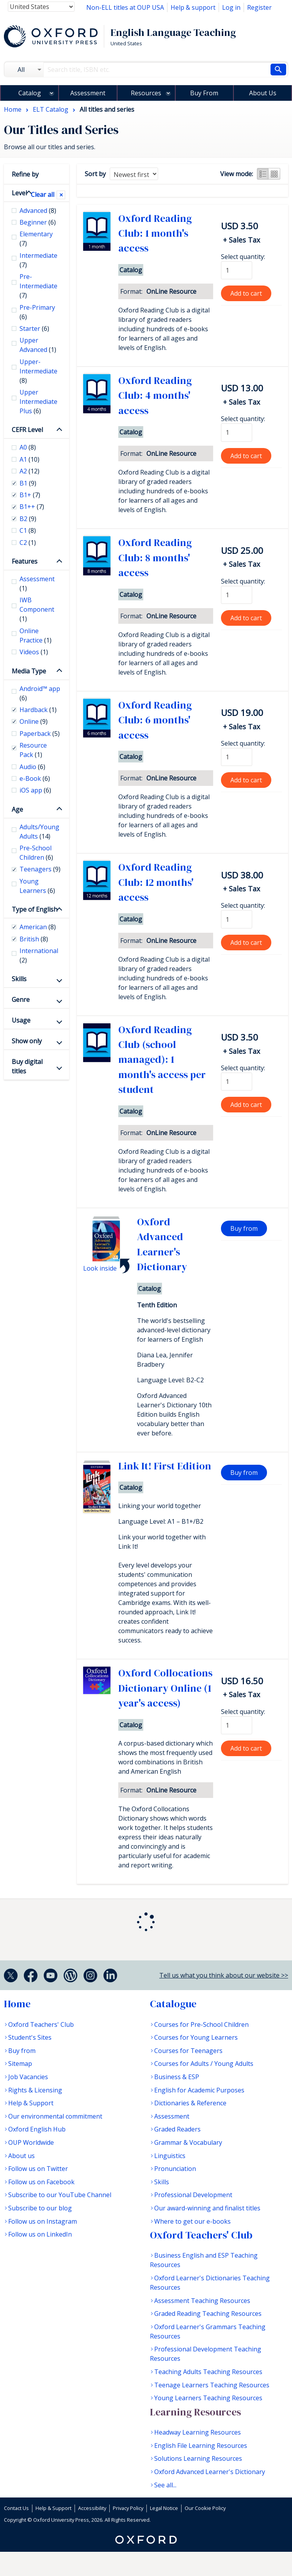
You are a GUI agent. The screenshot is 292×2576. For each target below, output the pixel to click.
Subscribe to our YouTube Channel (59, 2194)
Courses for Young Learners (196, 2037)
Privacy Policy (128, 2508)
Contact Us (16, 2508)
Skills (19, 979)
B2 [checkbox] (28, 518)
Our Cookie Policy (205, 2508)
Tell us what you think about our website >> (223, 1975)
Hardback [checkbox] (38, 709)
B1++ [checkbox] (32, 506)
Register (259, 7)
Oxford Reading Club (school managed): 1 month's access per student (162, 1060)
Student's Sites (30, 2037)
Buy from (244, 1228)
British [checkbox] (34, 939)
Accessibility (92, 2508)
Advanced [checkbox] (38, 210)
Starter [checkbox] (34, 328)
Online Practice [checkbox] (36, 635)
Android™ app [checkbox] (40, 693)
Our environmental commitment (55, 2116)
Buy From (204, 93)
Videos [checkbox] (34, 652)
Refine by (25, 174)
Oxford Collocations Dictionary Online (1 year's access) (165, 1688)
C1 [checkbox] (28, 530)
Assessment (87, 93)
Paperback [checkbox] (40, 733)
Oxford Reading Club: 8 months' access (155, 558)
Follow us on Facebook (41, 2182)
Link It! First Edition (164, 1466)
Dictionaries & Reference (190, 2103)
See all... (165, 2485)
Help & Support (30, 2103)
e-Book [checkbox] (35, 778)
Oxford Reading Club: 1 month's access (155, 233)
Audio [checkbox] (32, 766)
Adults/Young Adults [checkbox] (39, 832)
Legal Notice (164, 2508)
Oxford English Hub (37, 2129)
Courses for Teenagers (188, 2050)
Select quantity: (243, 256)
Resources (146, 93)
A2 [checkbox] (29, 471)
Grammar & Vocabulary (188, 2142)
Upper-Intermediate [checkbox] (38, 371)
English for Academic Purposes (199, 2090)
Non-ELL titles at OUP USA (125, 7)
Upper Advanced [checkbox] (38, 345)
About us (21, 2155)
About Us (262, 93)
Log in (231, 7)
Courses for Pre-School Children (201, 2024)
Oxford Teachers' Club (41, 2024)
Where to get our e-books (192, 2221)
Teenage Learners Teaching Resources (211, 2385)
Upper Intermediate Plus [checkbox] (38, 401)
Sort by (95, 174)
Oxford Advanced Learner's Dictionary (209, 2471)
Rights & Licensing (35, 2090)
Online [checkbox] (34, 721)
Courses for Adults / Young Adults (203, 2063)
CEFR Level (27, 429)
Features (24, 561)
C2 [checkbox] (28, 542)
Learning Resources (195, 2412)
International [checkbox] (39, 955)
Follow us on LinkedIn (40, 2234)
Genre (21, 999)
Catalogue (173, 2004)
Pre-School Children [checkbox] (36, 853)
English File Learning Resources (200, 2445)
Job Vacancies (28, 2077)
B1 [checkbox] (28, 483)
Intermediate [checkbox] (38, 260)
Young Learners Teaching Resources (208, 2398)
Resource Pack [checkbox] (33, 750)
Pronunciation (175, 2168)
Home (17, 2004)
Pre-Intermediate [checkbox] (38, 286)
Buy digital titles (27, 1066)
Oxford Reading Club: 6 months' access (155, 720)
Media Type (29, 671)
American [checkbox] (38, 927)
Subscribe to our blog (40, 2208)
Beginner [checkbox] (38, 222)
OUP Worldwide (31, 2142)
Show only (27, 1041)
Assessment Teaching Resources (202, 2300)
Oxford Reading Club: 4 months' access (155, 395)
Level (19, 193)
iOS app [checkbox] (35, 790)
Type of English (34, 909)
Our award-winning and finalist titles (207, 2208)
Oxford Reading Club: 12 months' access (156, 882)
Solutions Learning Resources (198, 2458)
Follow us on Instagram (42, 2221)
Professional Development (193, 2194)
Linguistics (169, 2155)
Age (17, 809)
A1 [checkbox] (29, 459)
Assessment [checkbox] (37, 584)
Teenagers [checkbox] (40, 869)
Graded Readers (177, 2129)
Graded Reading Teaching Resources (208, 2313)
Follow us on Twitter (38, 2168)
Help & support (193, 7)
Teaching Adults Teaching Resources (208, 2371)
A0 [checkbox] (28, 447)
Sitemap (20, 2063)
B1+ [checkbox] (30, 495)
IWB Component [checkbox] (37, 609)
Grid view (274, 174)
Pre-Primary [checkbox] (37, 312)
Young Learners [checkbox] (37, 886)
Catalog (29, 93)
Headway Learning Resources (197, 2432)
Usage (21, 1020)
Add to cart (246, 293)
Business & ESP (176, 2077)
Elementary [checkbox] (36, 239)
